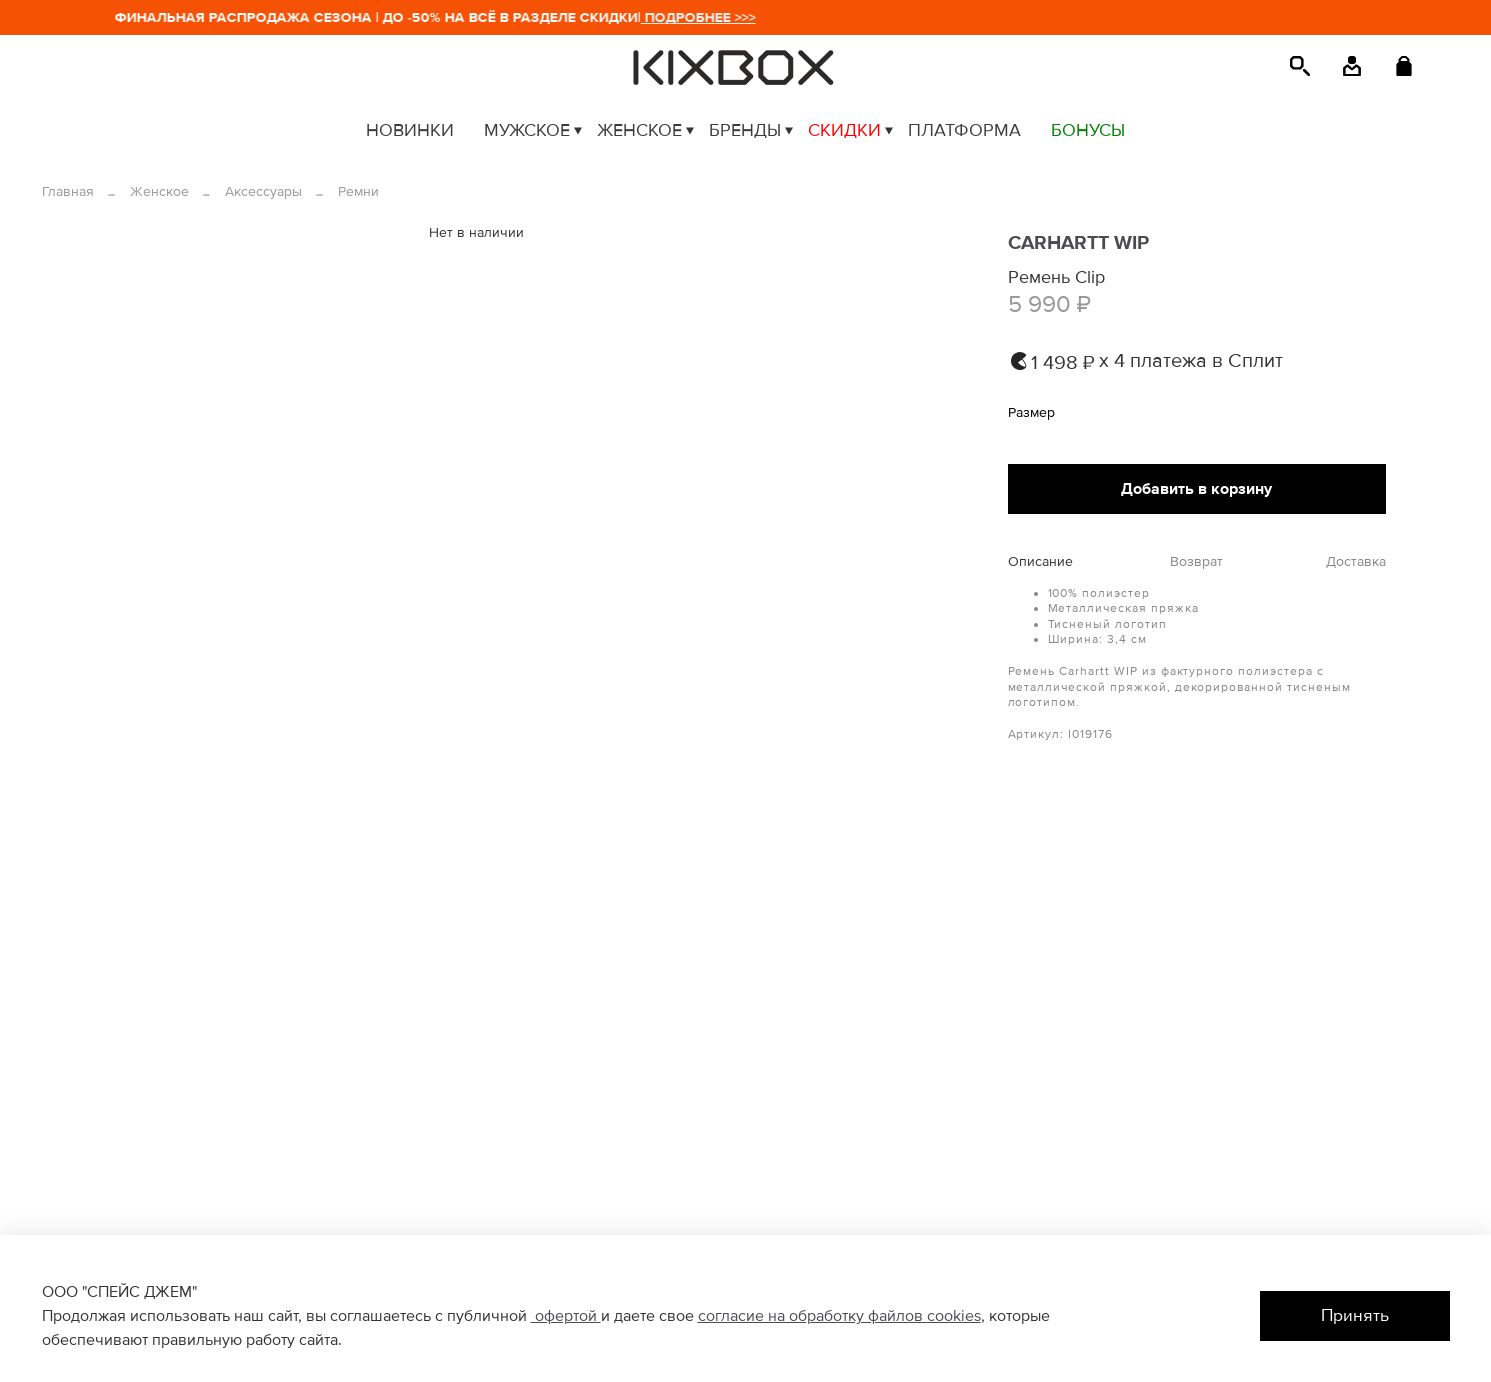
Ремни (358, 191)
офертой (566, 1316)
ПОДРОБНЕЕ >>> (704, 17)
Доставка (1356, 562)
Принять (1355, 1315)
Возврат (1196, 562)
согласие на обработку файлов (812, 1316)
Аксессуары (263, 191)
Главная (68, 191)
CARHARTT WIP (1078, 243)
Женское (159, 191)
